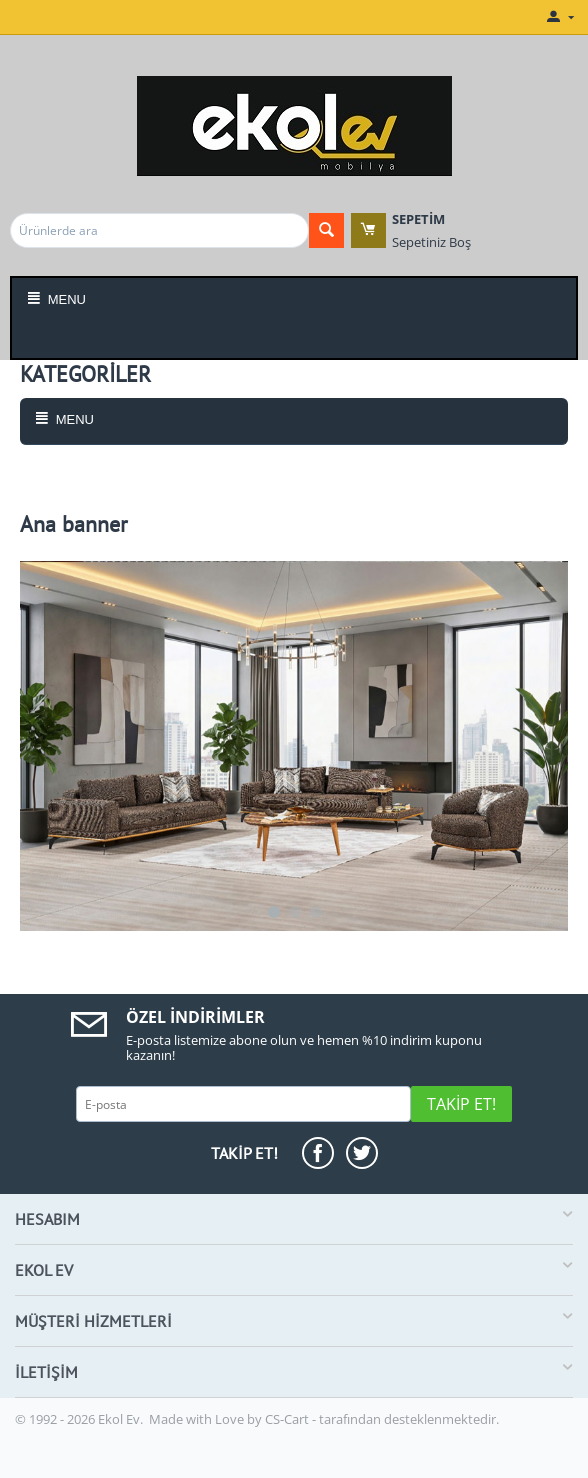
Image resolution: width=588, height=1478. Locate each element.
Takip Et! (461, 1104)
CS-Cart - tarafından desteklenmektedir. (382, 1419)
